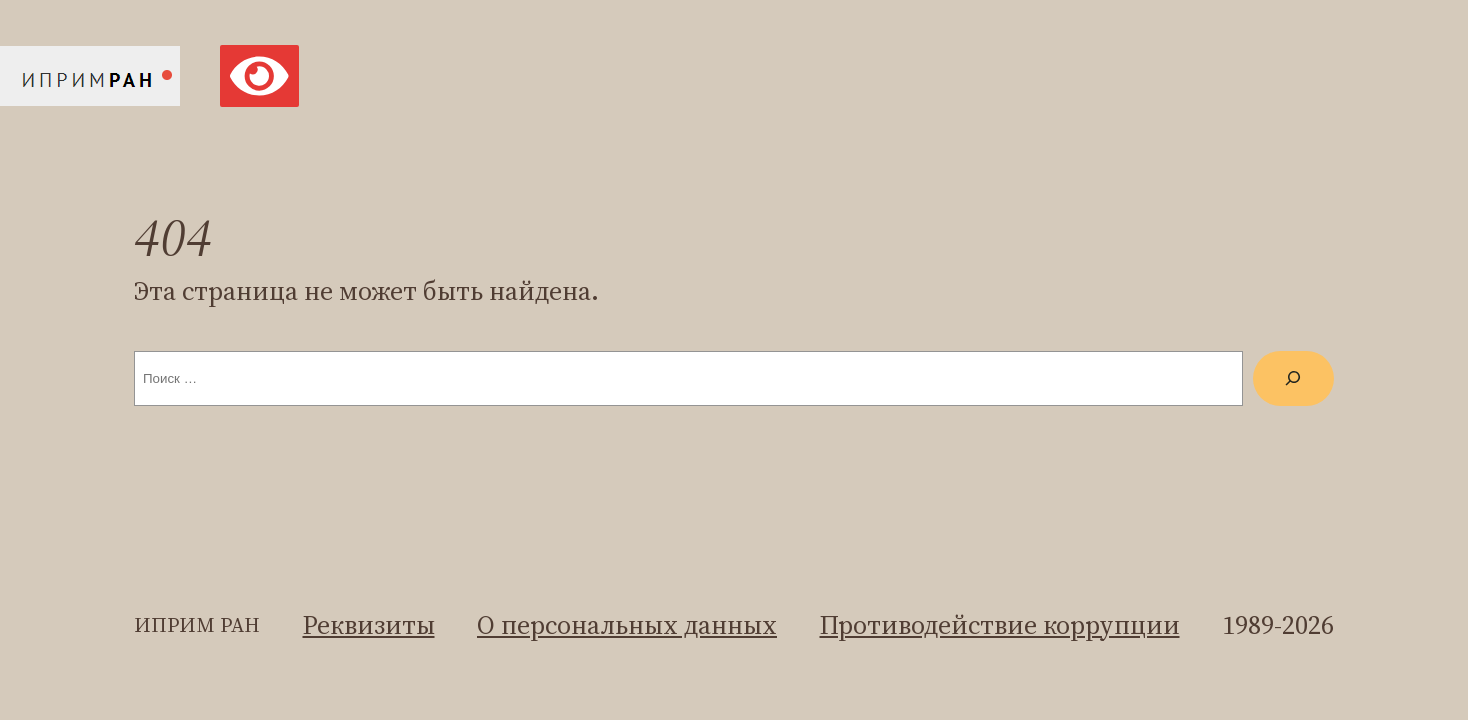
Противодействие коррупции (1000, 625)
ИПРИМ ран (197, 625)
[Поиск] (1293, 378)
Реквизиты (369, 625)
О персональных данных (627, 625)
